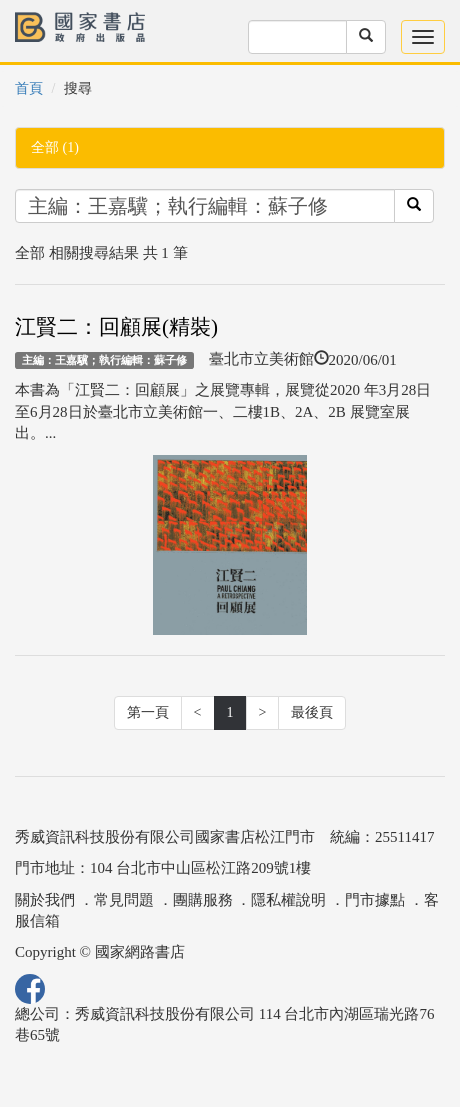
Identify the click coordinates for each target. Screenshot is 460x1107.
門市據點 (375, 900)
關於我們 (45, 900)
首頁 (29, 88)
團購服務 (203, 900)
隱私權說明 (288, 900)
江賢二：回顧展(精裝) (116, 327)
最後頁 (312, 712)
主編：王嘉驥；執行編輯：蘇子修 (104, 360)
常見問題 (124, 900)
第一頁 (148, 712)
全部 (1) (55, 147)
